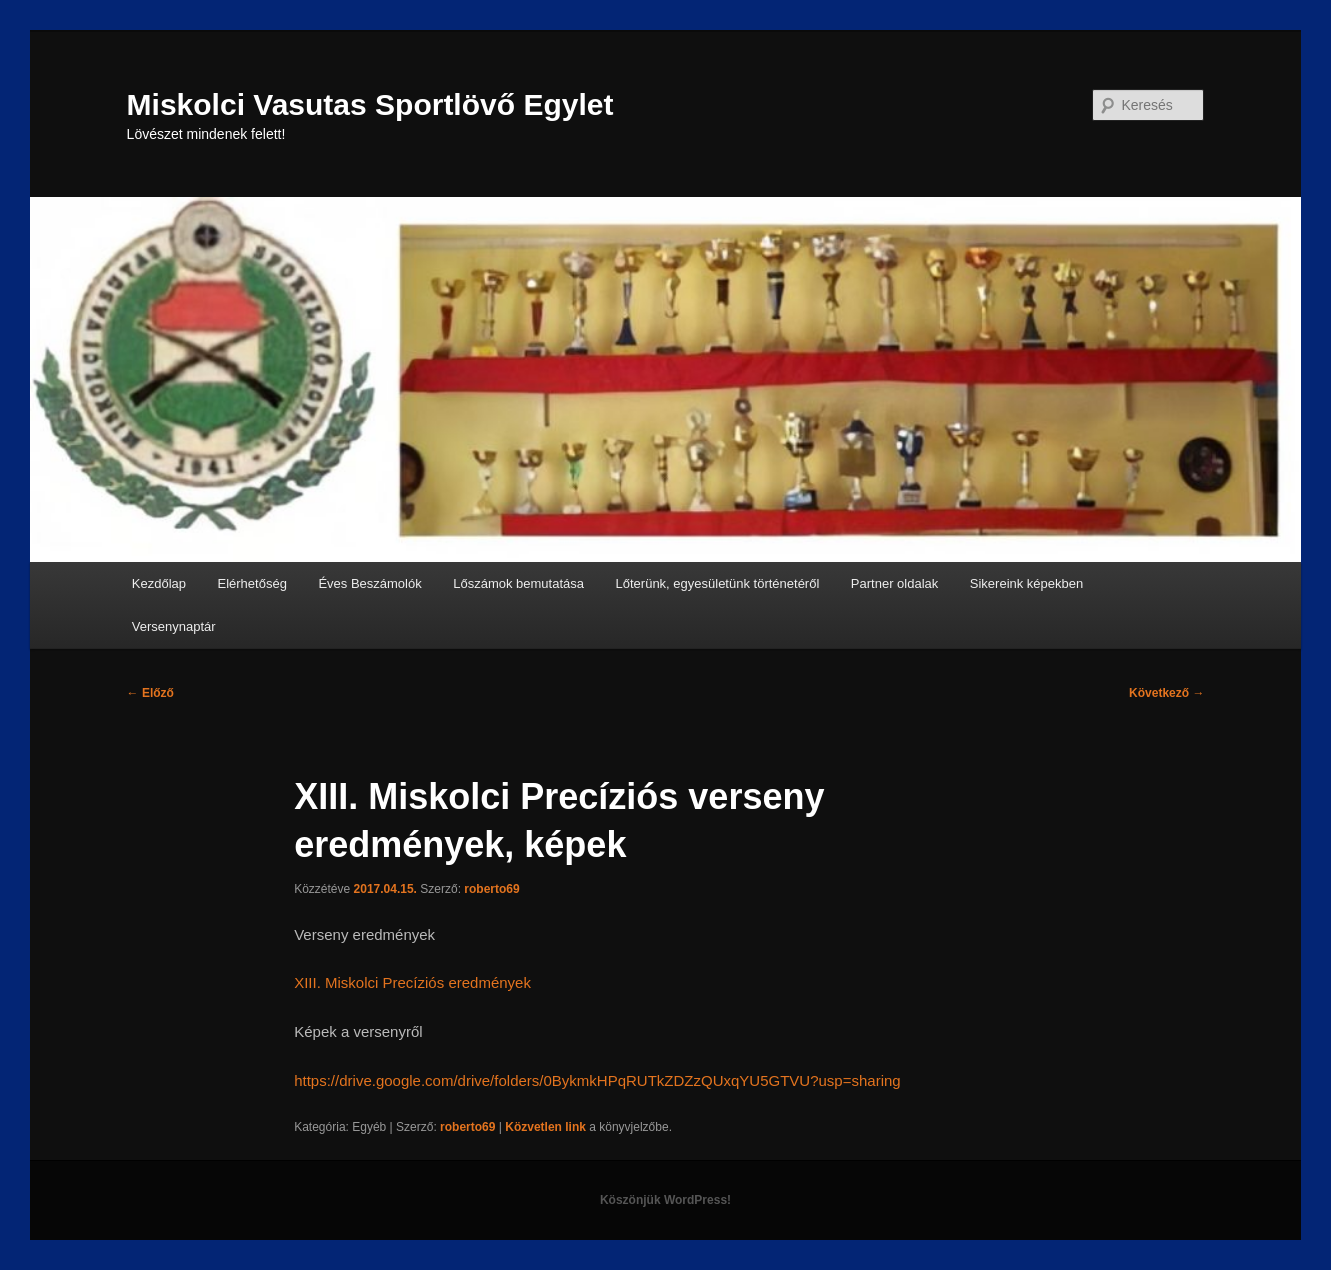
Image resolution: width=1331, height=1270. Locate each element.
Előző (150, 693)
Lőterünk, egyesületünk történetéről (718, 583)
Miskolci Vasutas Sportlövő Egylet (370, 104)
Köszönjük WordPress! (665, 1200)
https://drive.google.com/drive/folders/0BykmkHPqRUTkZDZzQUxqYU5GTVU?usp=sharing (597, 1080)
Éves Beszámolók (369, 583)
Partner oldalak (894, 583)
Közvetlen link (547, 1127)
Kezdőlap (159, 583)
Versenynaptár (174, 626)
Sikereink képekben (1026, 583)
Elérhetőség (252, 583)
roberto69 (491, 889)
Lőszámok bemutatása (518, 583)
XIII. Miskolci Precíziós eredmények (412, 982)
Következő (1166, 693)
